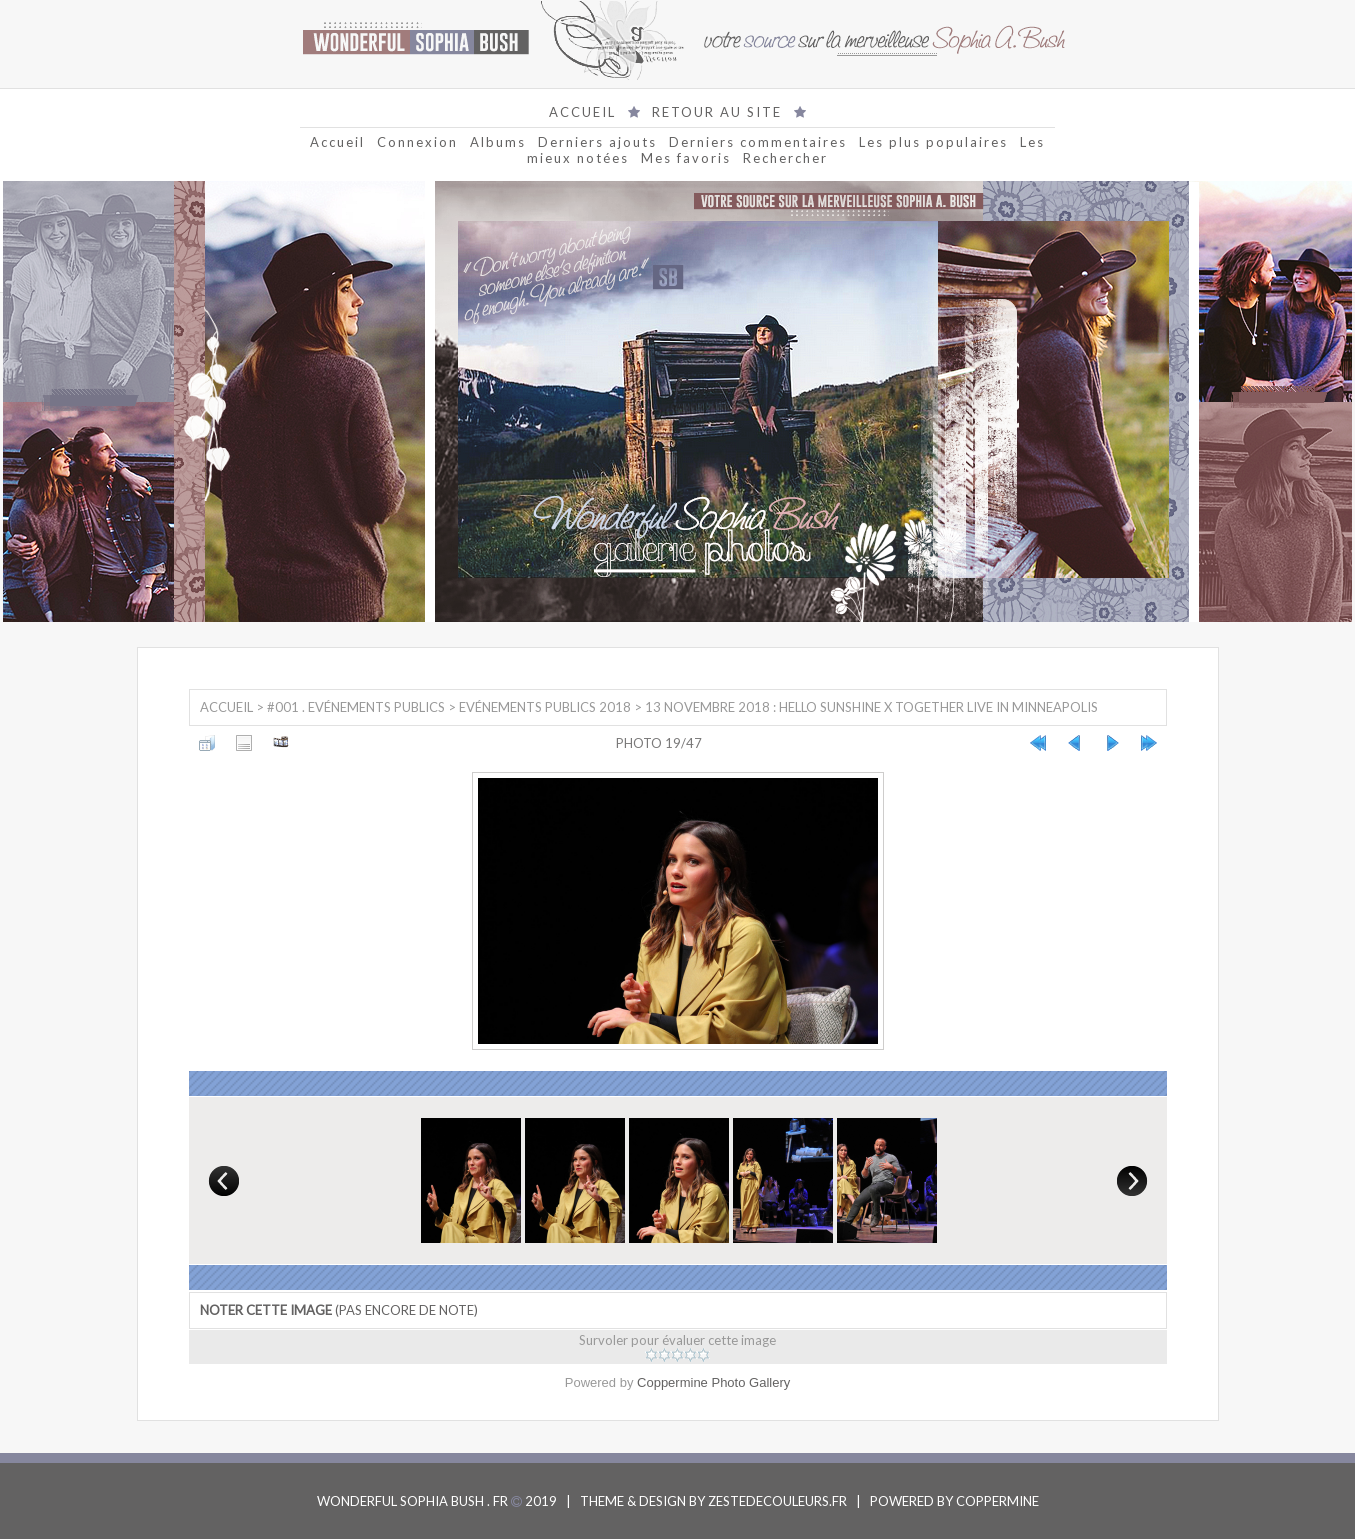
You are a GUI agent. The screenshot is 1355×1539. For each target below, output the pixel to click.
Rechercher (785, 158)
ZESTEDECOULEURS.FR (777, 1501)
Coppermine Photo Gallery (713, 1382)
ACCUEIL (582, 112)
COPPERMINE (997, 1501)
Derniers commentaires (758, 142)
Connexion (417, 142)
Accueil (337, 142)
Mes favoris (686, 158)
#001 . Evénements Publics (356, 707)
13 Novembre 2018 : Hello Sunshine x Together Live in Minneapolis (871, 707)
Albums (498, 142)
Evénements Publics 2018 (545, 707)
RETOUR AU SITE (717, 112)
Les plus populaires (933, 142)
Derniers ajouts (597, 142)
